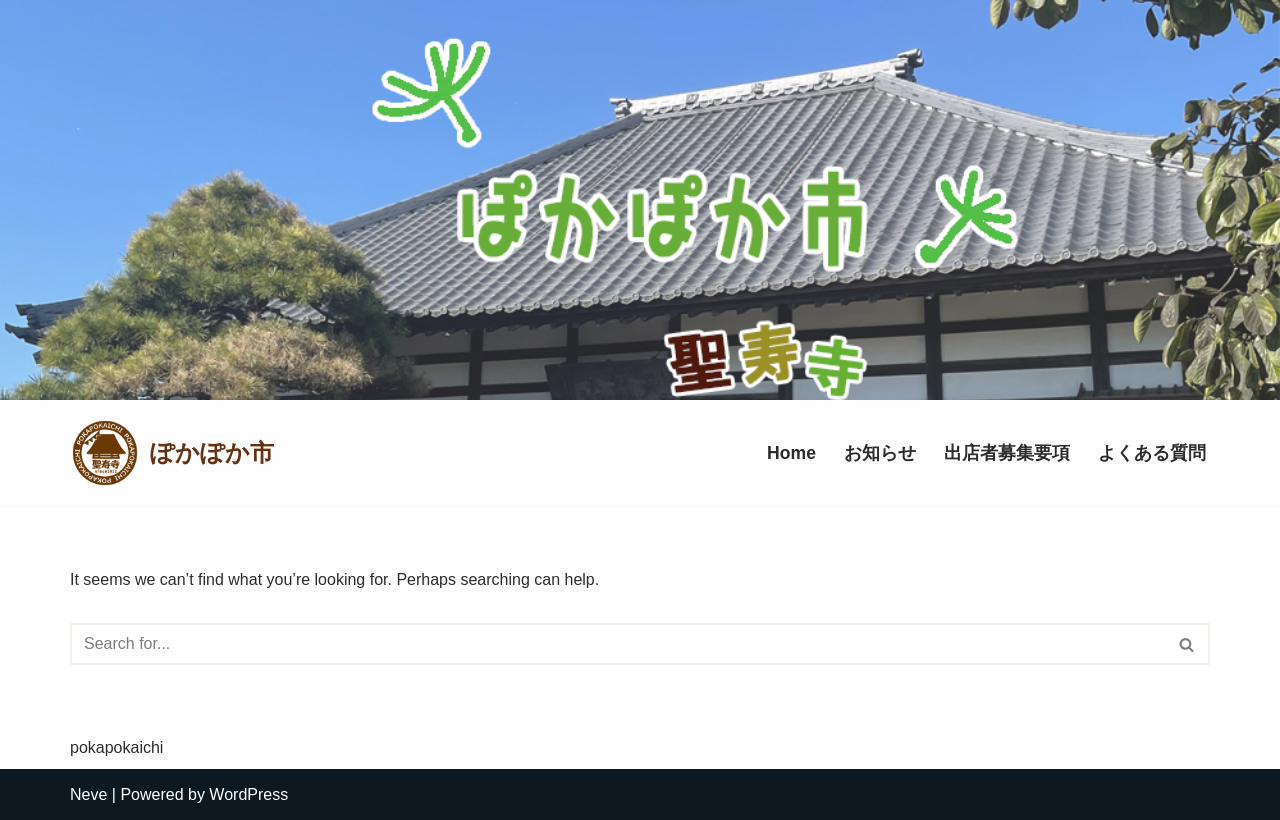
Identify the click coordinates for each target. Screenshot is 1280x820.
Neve (88, 794)
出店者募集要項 (1007, 453)
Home (791, 453)
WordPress (248, 794)
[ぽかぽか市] (172, 453)
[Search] (617, 644)
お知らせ (880, 453)
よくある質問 (1152, 453)
